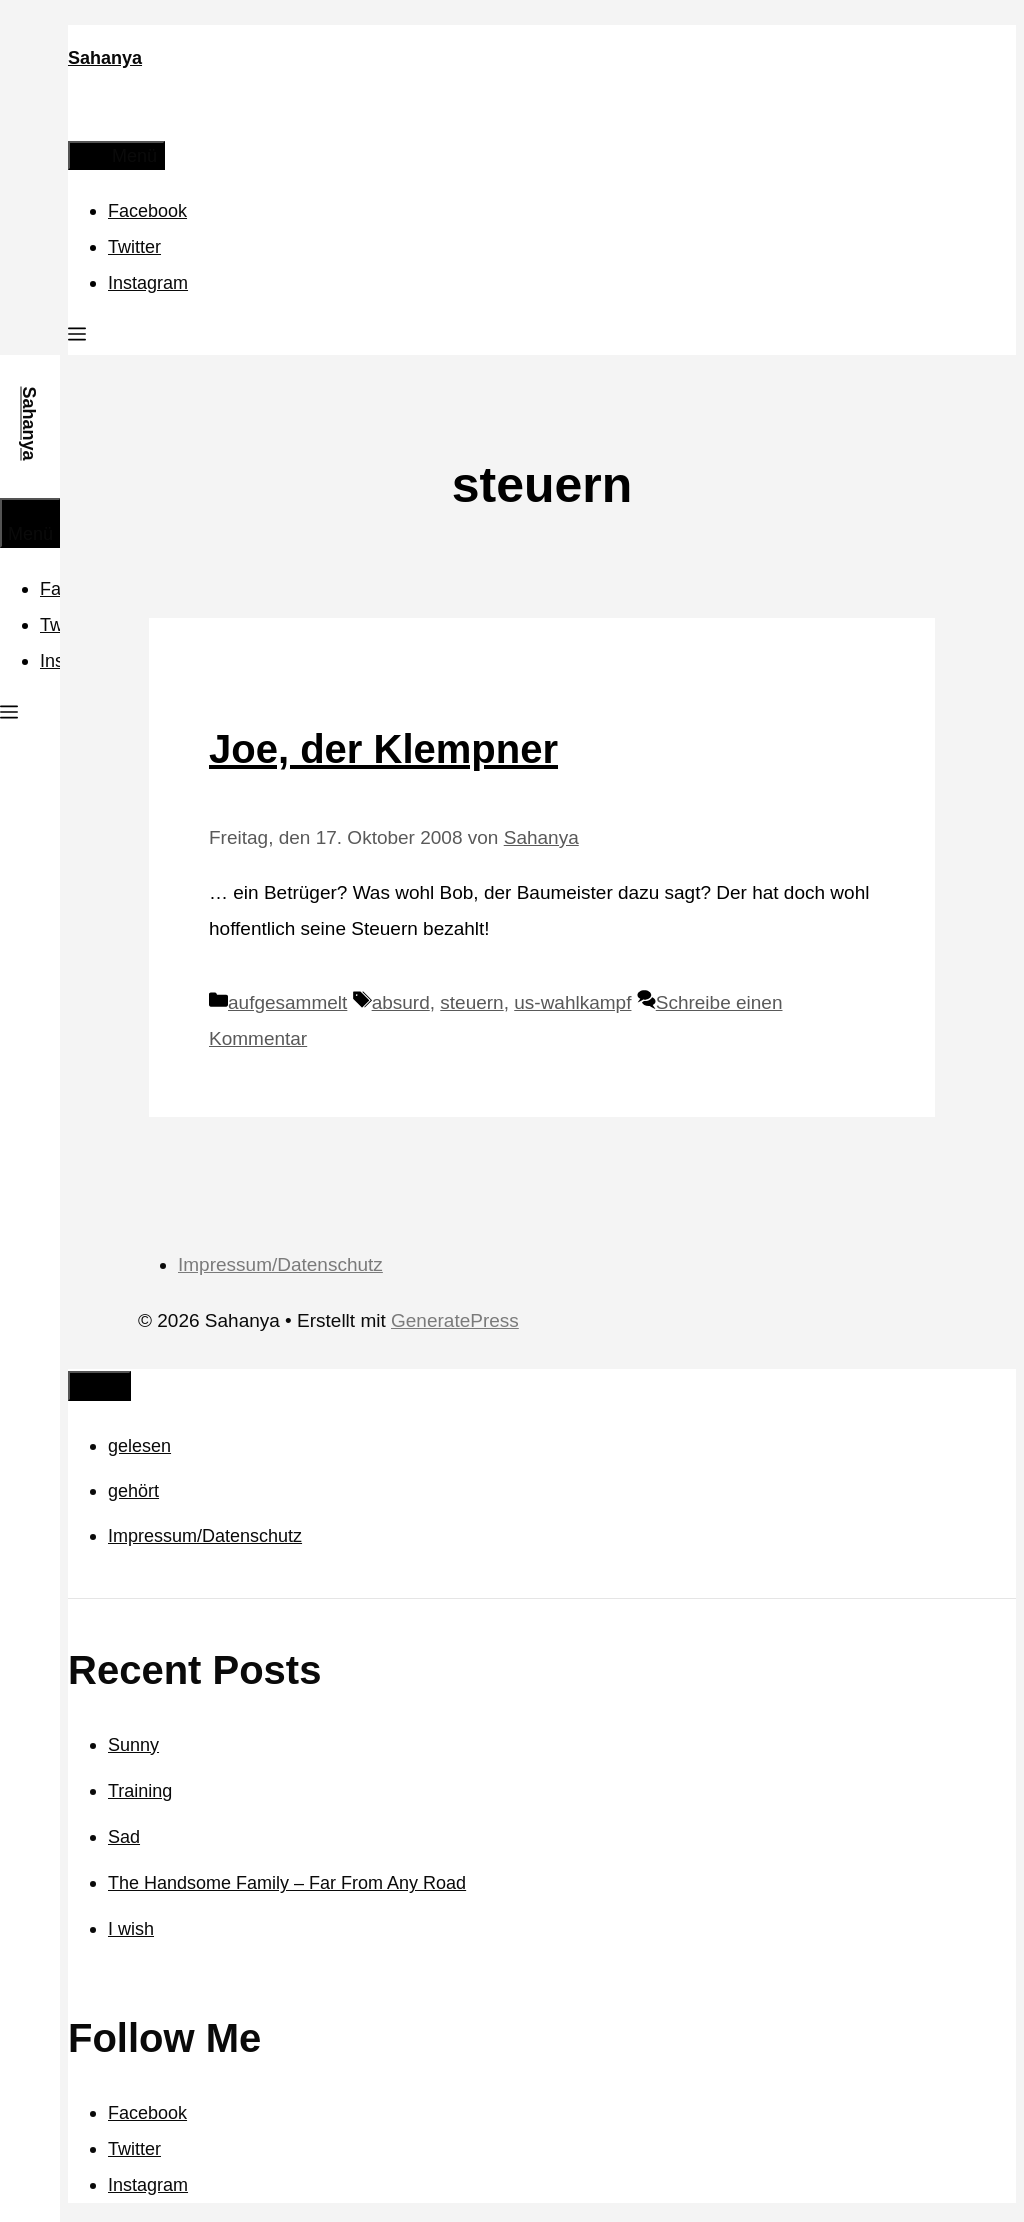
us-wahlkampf (572, 1002)
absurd (401, 1002)
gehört (133, 1491)
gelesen (139, 1446)
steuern (471, 1002)
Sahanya (105, 58)
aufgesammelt (287, 1002)
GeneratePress (455, 1320)
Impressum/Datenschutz (280, 1264)
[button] (77, 337)
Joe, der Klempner (383, 749)
